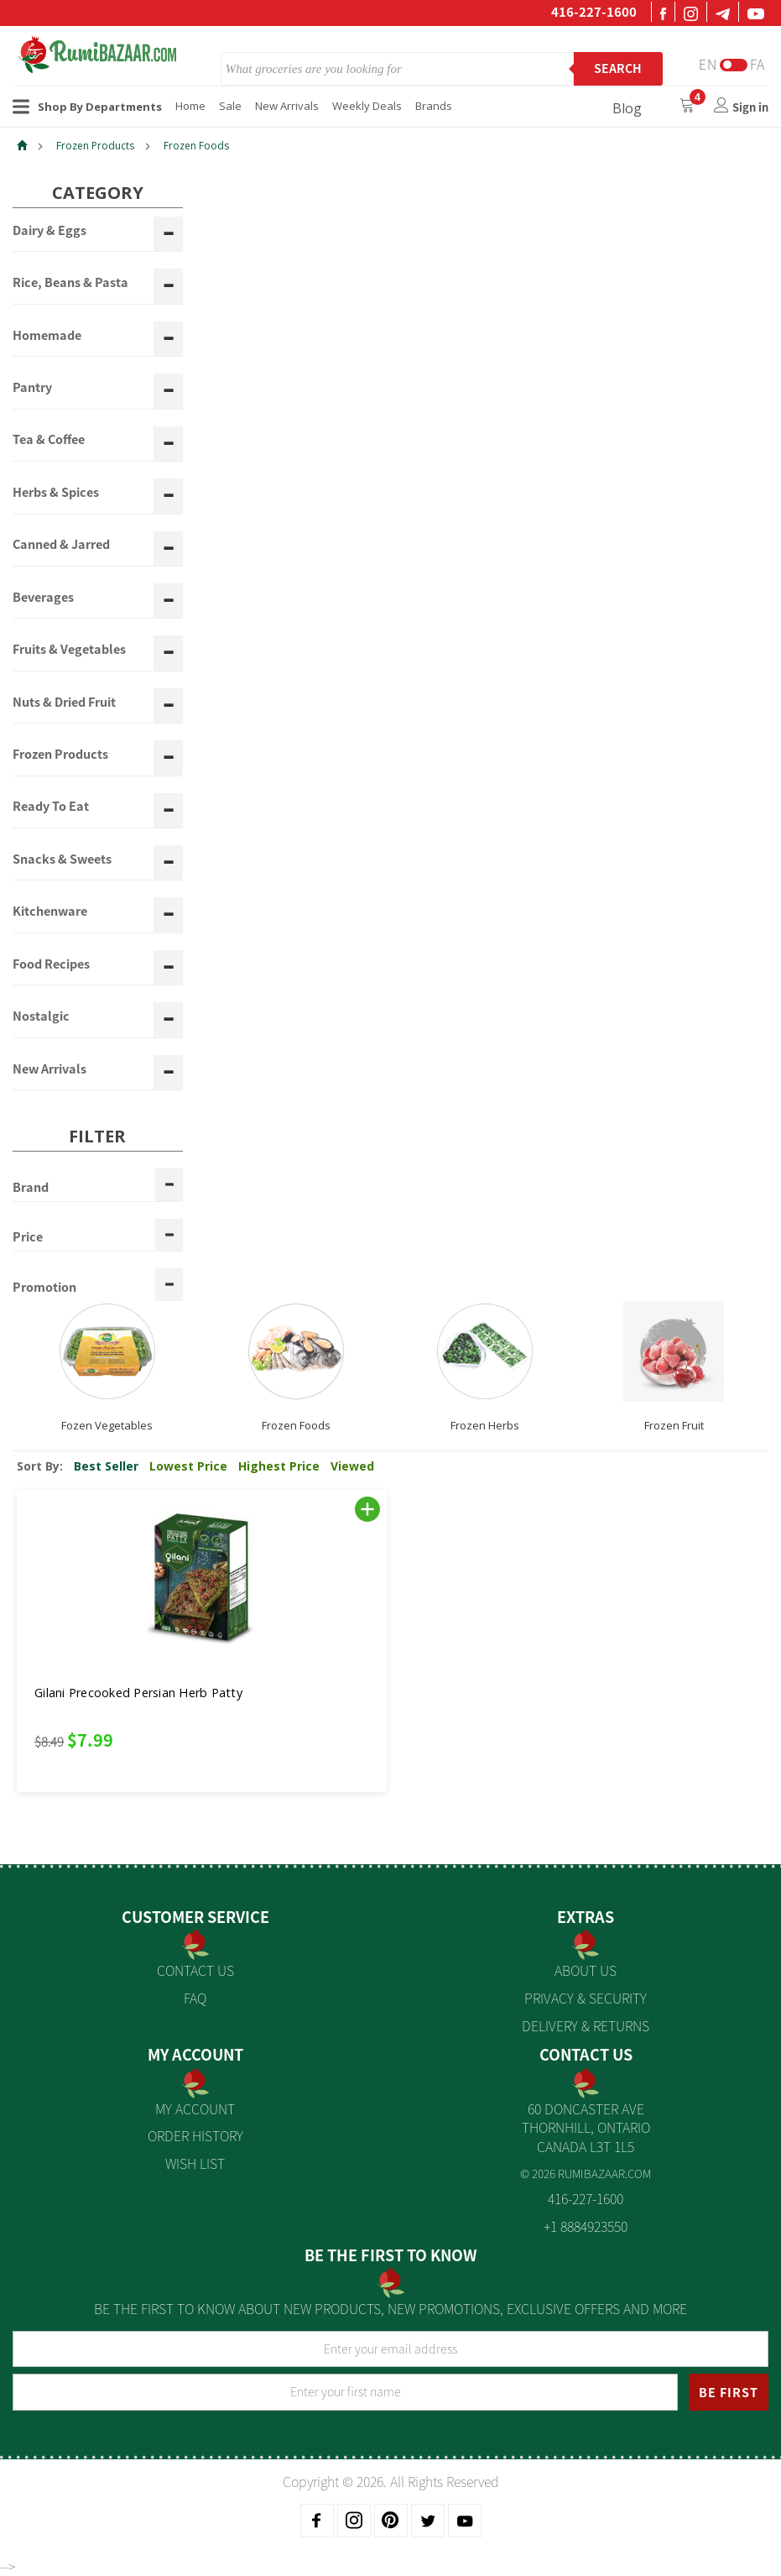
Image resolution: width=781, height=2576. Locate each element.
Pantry (32, 387)
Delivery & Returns (585, 2025)
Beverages (43, 597)
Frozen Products (95, 145)
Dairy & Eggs (49, 231)
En (708, 64)
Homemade (47, 335)
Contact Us (195, 1970)
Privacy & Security (585, 1998)
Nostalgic (41, 1016)
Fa (757, 64)
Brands (433, 105)
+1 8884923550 (585, 2226)
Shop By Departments (87, 106)
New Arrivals (287, 105)
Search (618, 68)
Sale (230, 105)
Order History (195, 2135)
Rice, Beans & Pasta (70, 283)
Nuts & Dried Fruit (64, 702)
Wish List (195, 2163)
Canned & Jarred (61, 544)
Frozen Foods (196, 145)
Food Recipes (51, 964)
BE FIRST (728, 2392)
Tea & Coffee (49, 440)
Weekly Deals (367, 105)
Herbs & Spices (56, 492)
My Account (195, 2108)
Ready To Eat (51, 806)
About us (586, 1970)
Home (190, 105)
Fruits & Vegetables (69, 649)
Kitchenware (50, 911)
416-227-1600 (594, 12)
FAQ (195, 1998)
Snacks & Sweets (62, 859)
